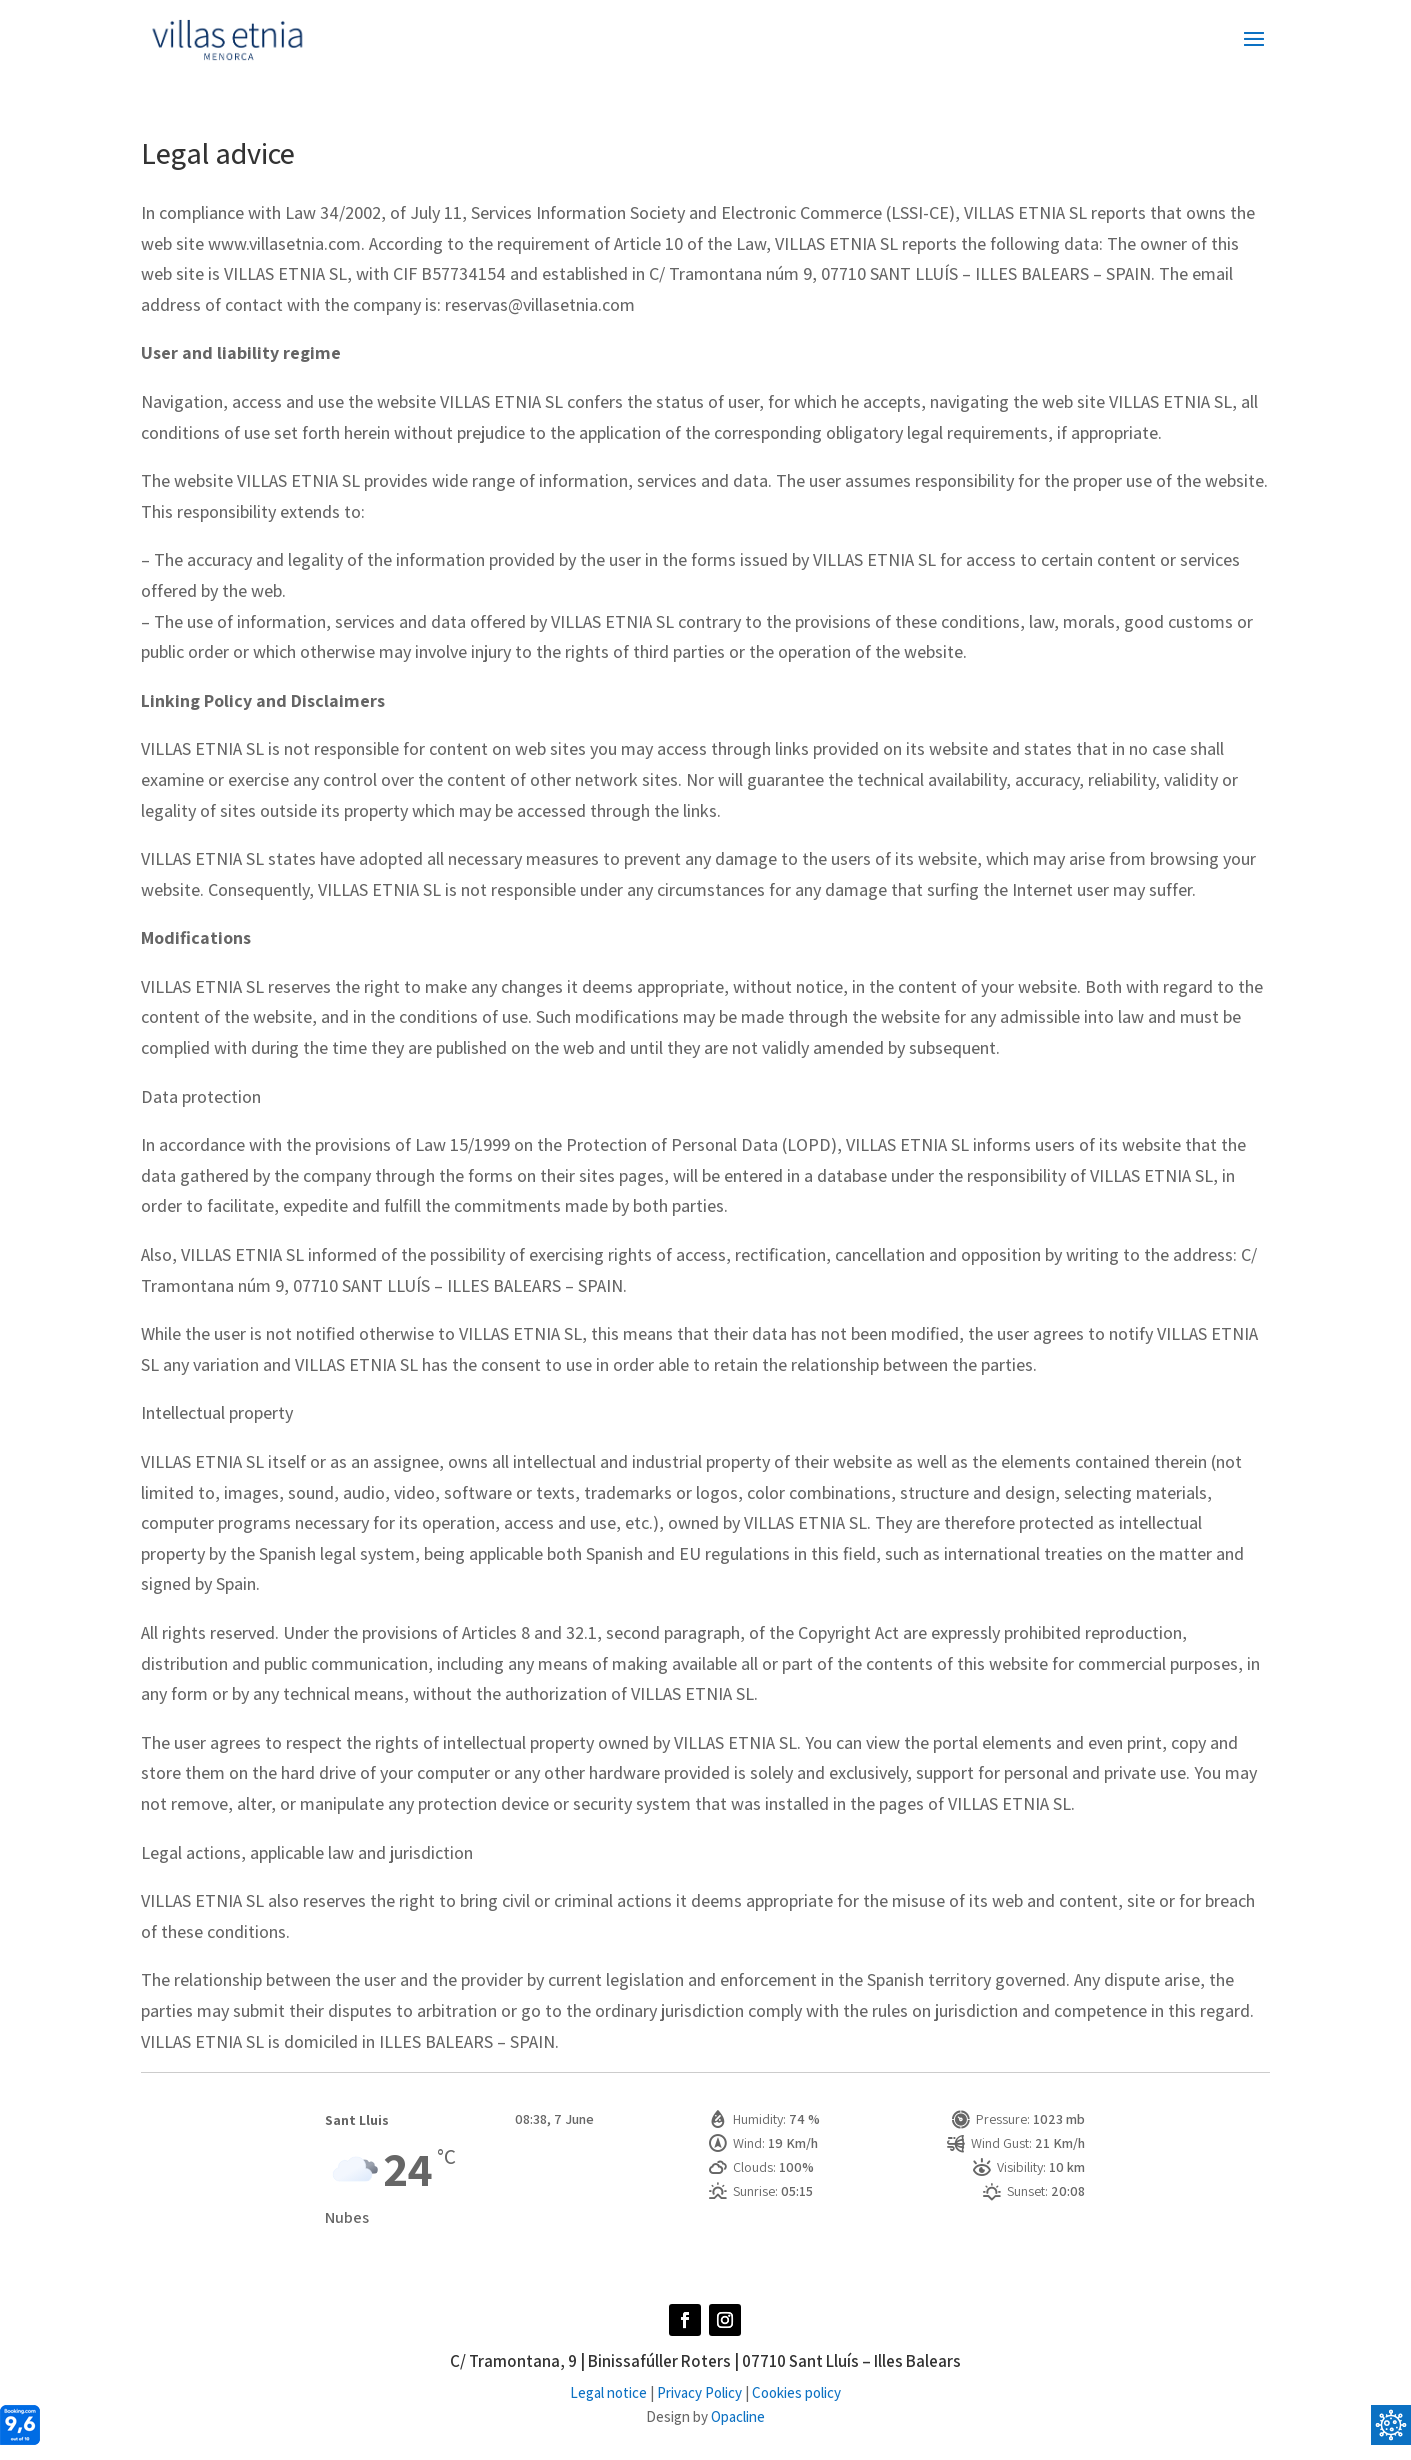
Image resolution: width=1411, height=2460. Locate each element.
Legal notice (608, 2392)
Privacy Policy (699, 2392)
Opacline (738, 2416)
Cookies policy (796, 2392)
